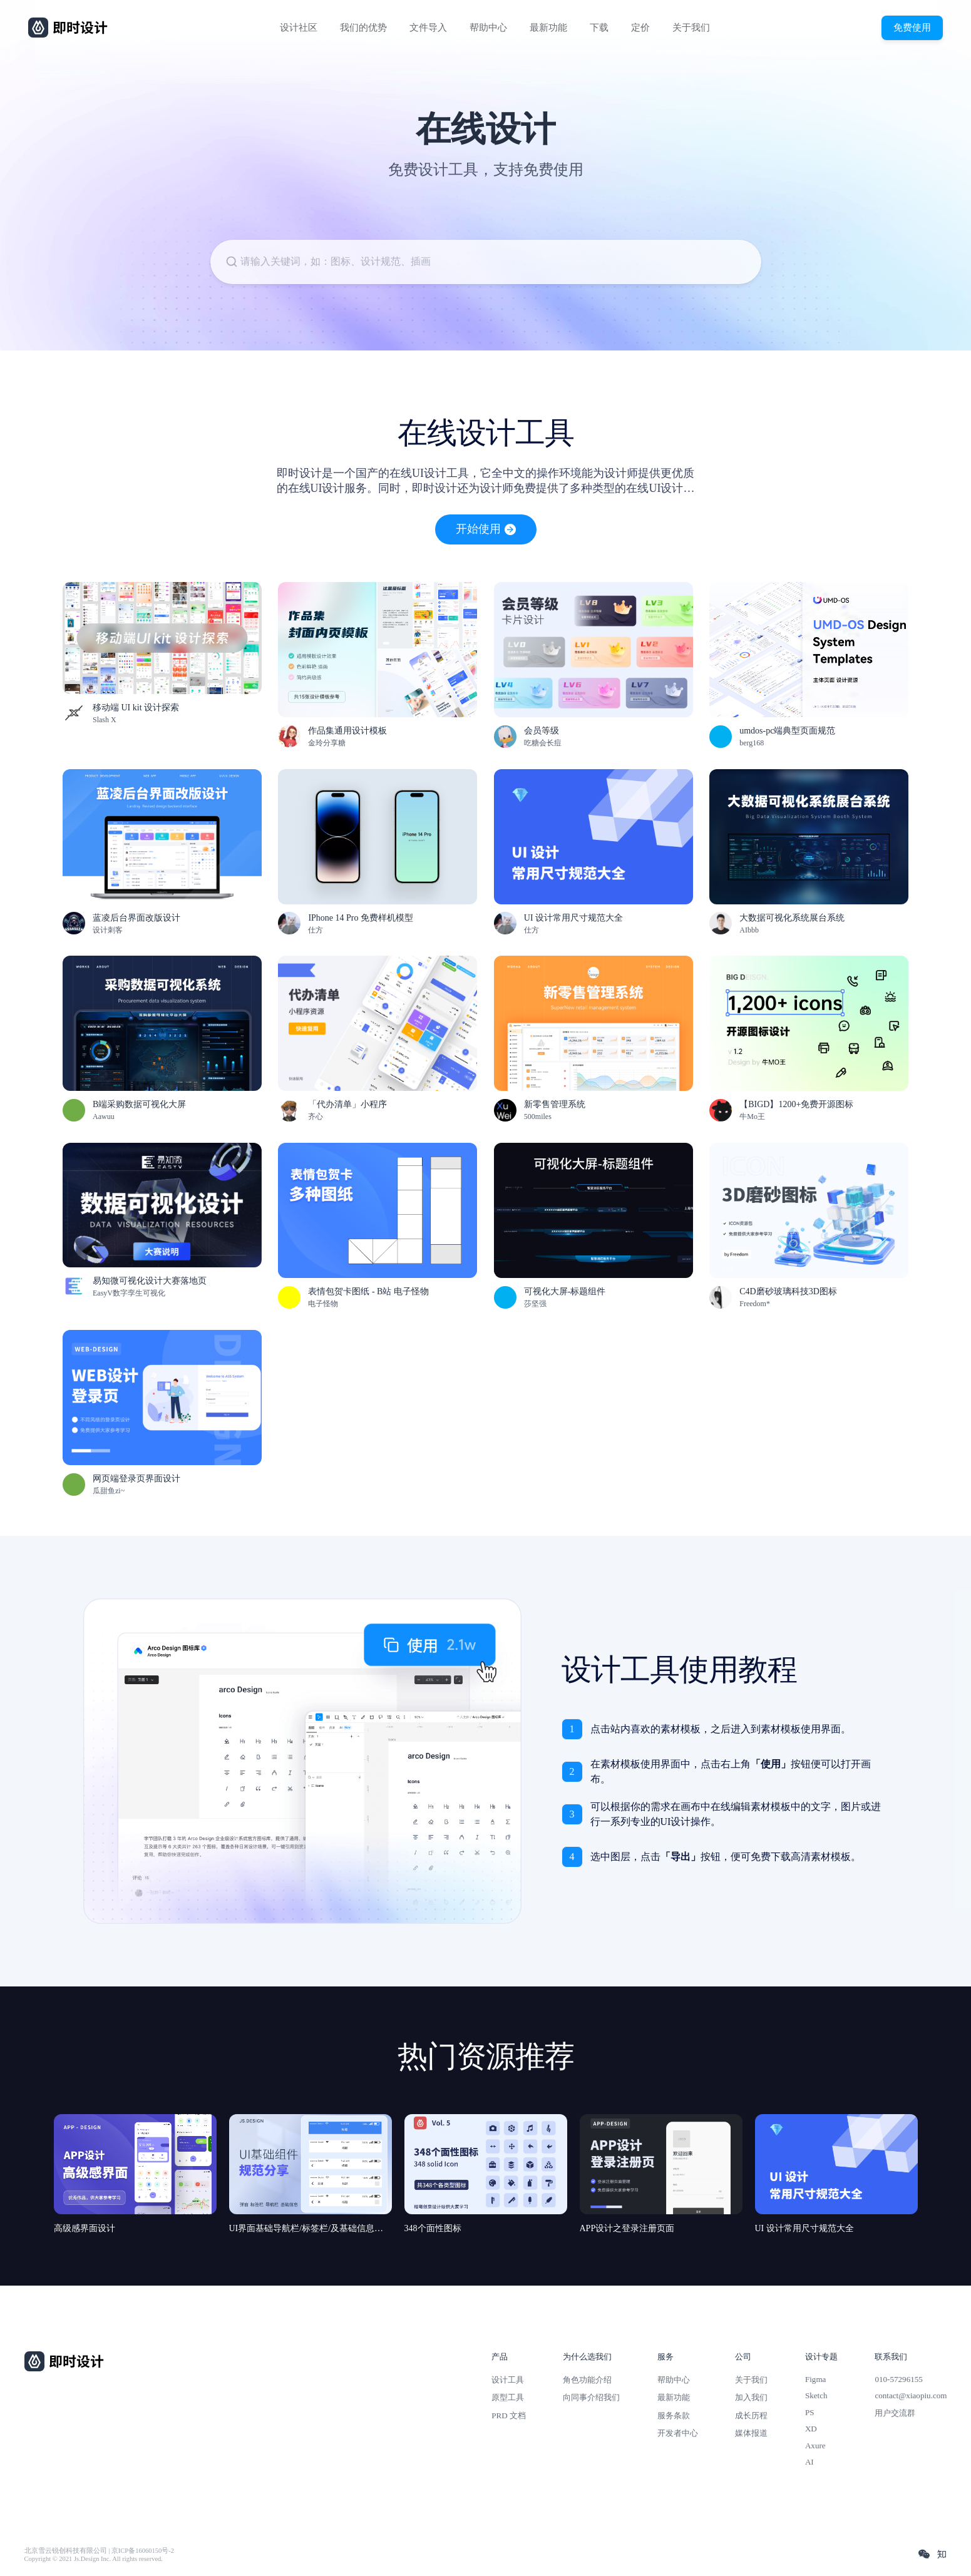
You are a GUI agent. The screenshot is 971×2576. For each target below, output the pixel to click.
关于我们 (691, 28)
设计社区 (298, 28)
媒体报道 (751, 2433)
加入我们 (751, 2397)
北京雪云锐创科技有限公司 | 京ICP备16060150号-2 (99, 2550)
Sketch (816, 2395)
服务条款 (673, 2415)
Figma (815, 2379)
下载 (599, 28)
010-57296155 (898, 2379)
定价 (640, 28)
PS (809, 2412)
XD (811, 2428)
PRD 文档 (508, 2415)
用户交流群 (895, 2413)
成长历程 (751, 2415)
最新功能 (548, 28)
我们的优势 (363, 28)
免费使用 (912, 27)
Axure (815, 2445)
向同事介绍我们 (591, 2397)
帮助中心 (488, 28)
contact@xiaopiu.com (911, 2395)
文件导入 (428, 28)
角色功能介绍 (587, 2379)
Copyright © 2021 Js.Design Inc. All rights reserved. (93, 2558)
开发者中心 (677, 2433)
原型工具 (507, 2397)
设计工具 (507, 2379)
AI (809, 2461)
